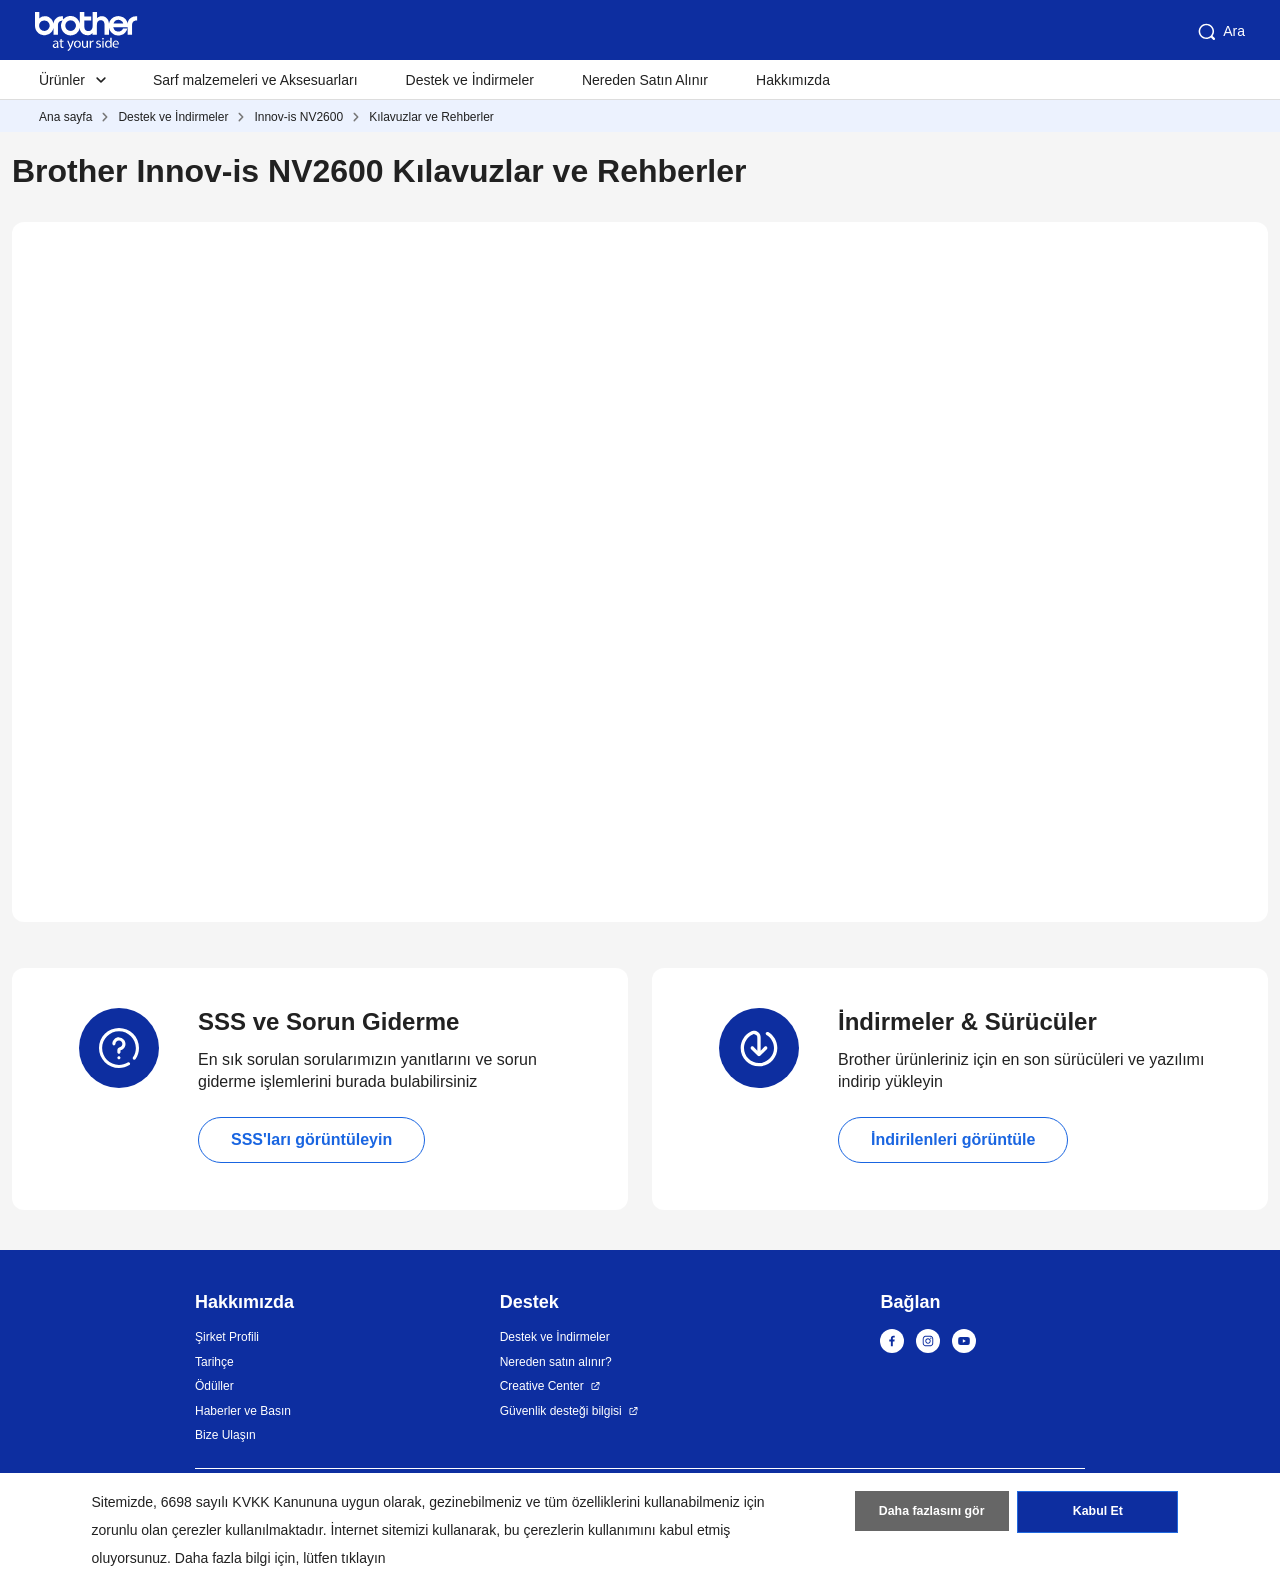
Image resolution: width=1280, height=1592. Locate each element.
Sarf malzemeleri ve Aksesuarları (255, 80)
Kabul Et (1097, 1515)
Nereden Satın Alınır (645, 80)
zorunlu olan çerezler (157, 1530)
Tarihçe (214, 1362)
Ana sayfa (65, 117)
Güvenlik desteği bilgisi (561, 1411)
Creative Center (542, 1386)
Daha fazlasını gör (931, 1515)
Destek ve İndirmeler (470, 80)
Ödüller (214, 1386)
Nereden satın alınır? (556, 1362)
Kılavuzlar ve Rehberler (431, 117)
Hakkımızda (793, 80)
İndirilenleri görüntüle (953, 1139)
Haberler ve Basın (243, 1411)
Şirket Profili (227, 1337)
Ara (1220, 32)
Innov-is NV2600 (298, 117)
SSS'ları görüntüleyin (311, 1139)
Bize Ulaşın (225, 1435)
